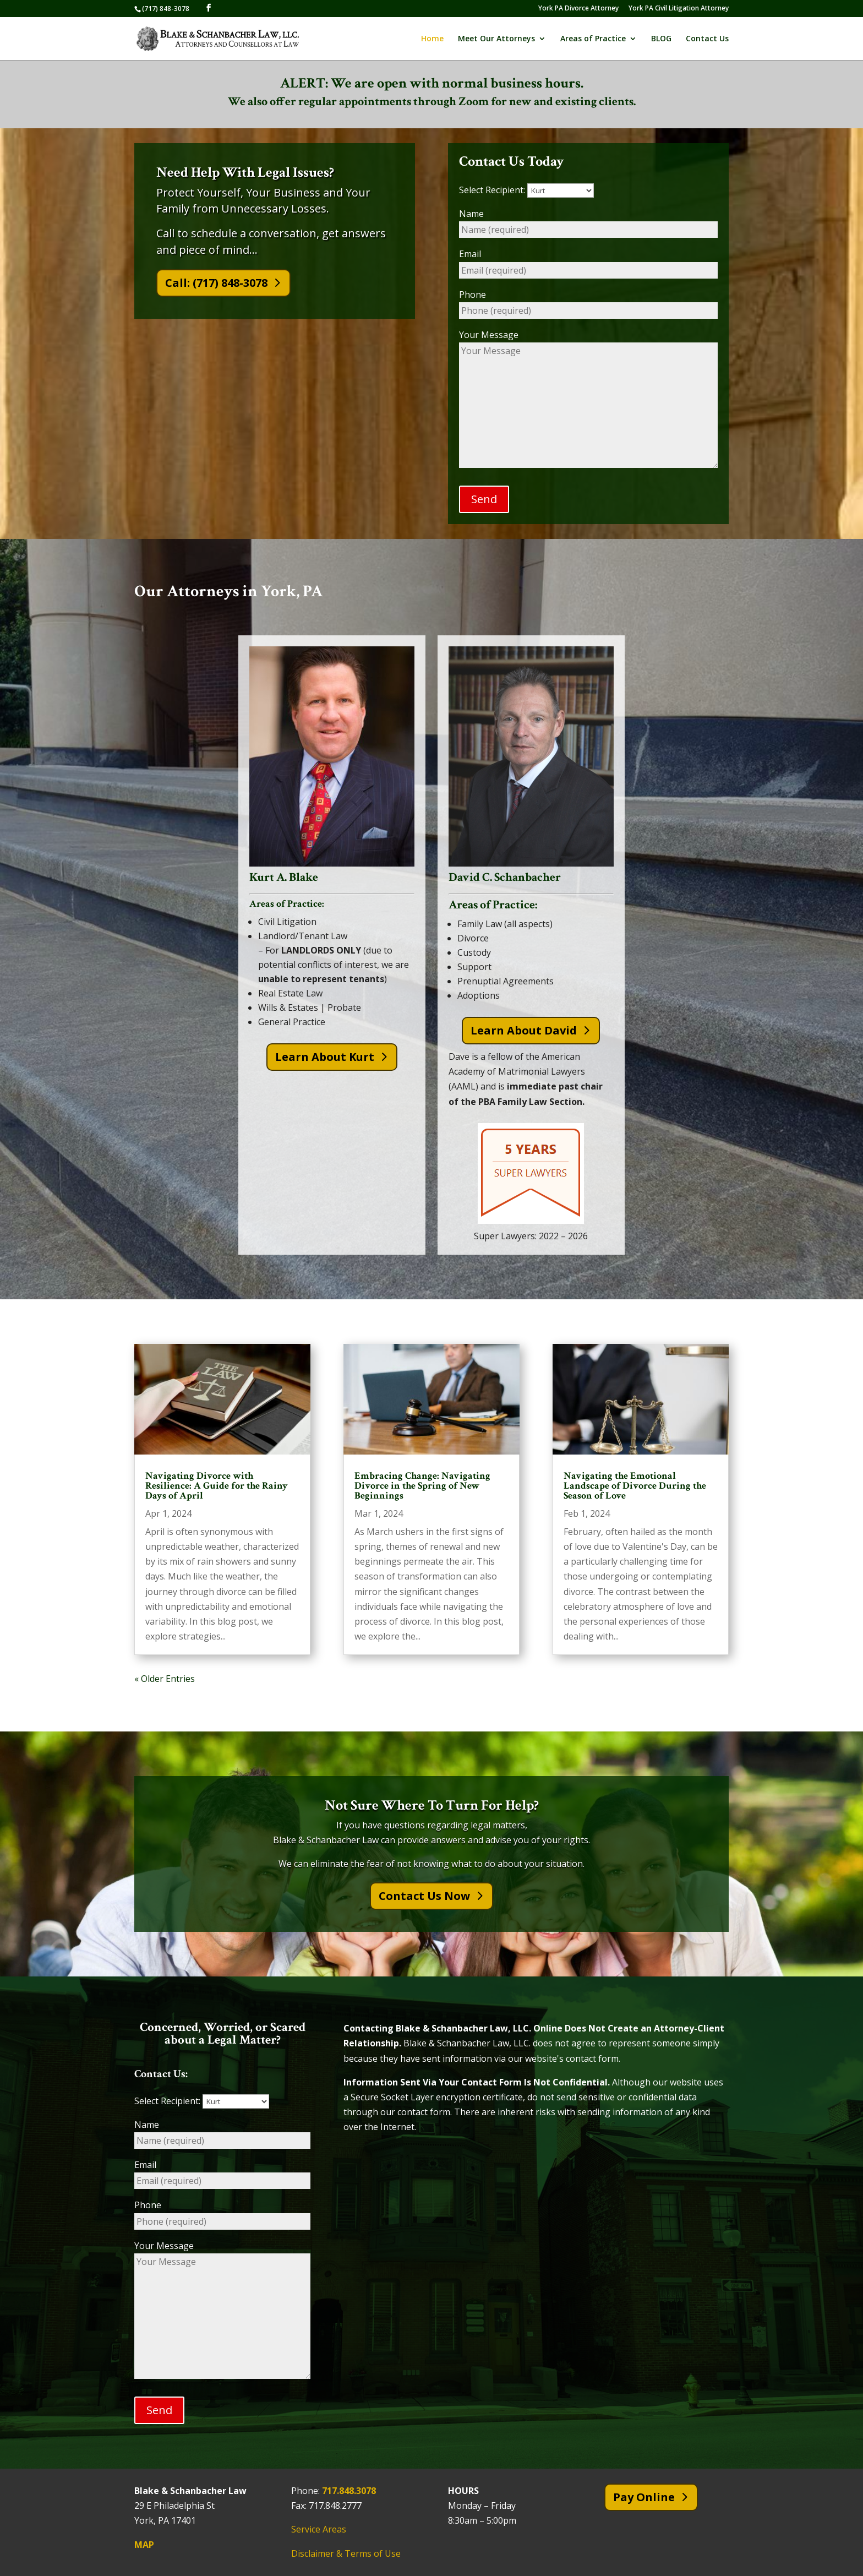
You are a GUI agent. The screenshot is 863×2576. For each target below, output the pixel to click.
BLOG (661, 39)
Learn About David (524, 1030)
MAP (144, 2545)
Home (432, 39)
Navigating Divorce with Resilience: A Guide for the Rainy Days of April (216, 1485)
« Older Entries (164, 1679)
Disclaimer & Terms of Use (346, 2553)
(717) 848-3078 (165, 8)
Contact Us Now (424, 1895)
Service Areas (318, 2530)
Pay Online (644, 2497)
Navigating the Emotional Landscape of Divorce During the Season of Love (635, 1485)
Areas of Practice (593, 39)
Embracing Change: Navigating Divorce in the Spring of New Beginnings (422, 1485)
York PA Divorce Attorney (578, 9)
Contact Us (707, 39)
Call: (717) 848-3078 (216, 282)
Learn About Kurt (324, 1056)
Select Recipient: (526, 190)
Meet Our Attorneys (496, 39)
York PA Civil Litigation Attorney (679, 9)
